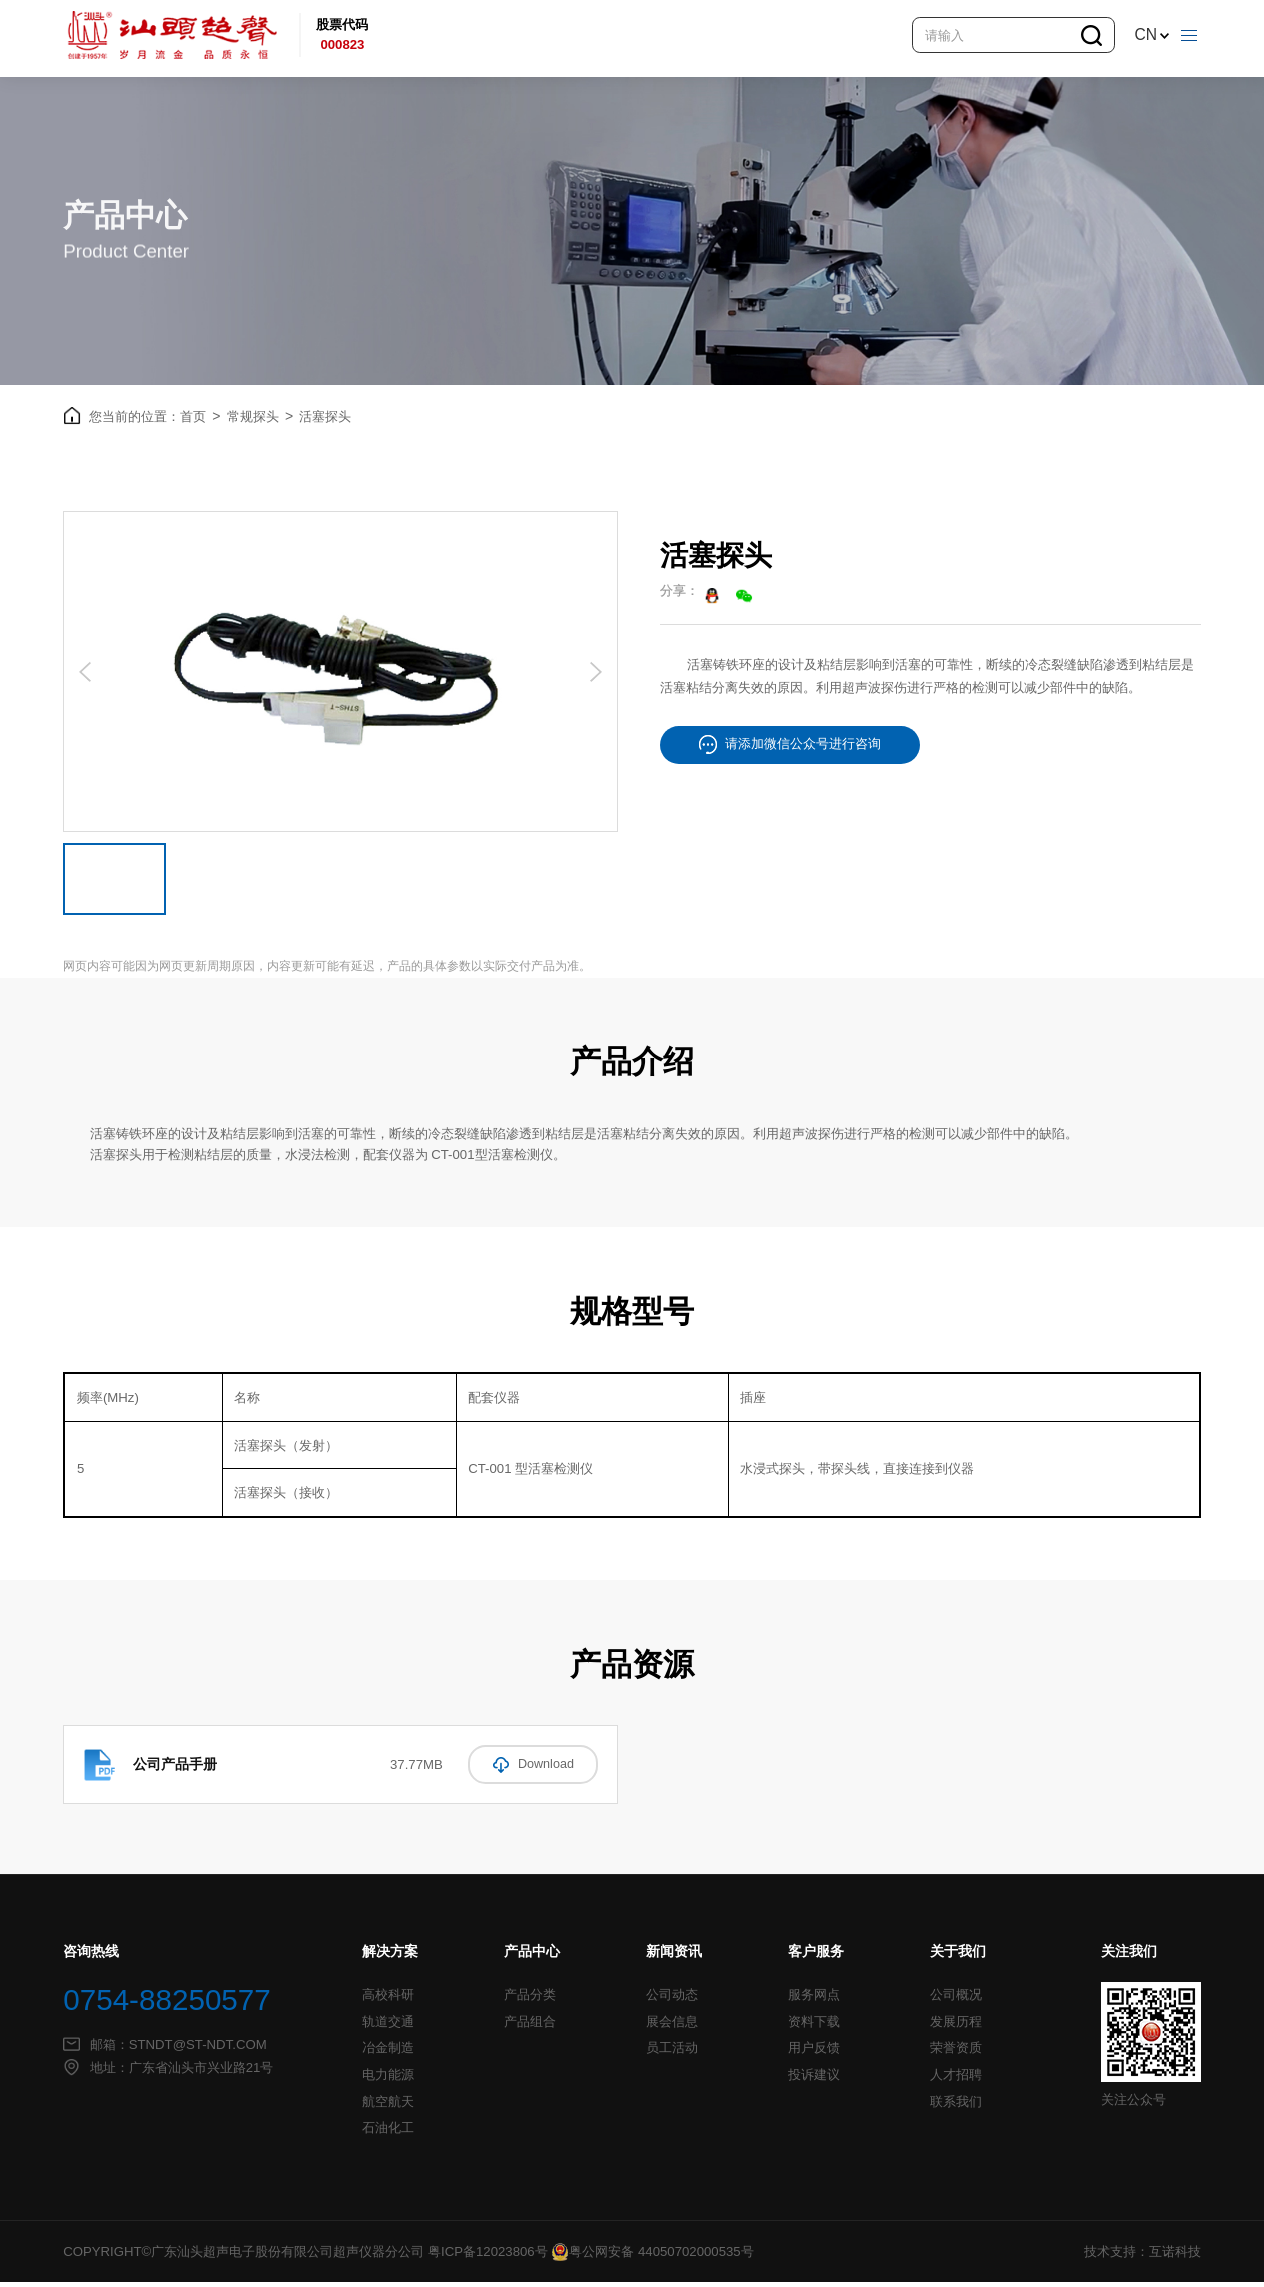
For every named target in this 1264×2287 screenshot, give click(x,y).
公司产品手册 (175, 1769)
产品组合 (530, 2027)
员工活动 (672, 2053)
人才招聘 (956, 2080)
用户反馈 (814, 2053)
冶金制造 (388, 2053)
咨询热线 (91, 1956)
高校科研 (388, 2000)
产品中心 (532, 1956)
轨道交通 (388, 2027)
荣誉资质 (956, 2053)
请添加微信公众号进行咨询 (790, 749)
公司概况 (956, 2000)
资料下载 (814, 2027)
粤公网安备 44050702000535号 (652, 2256)
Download (533, 1769)
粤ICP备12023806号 (488, 2256)
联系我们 (956, 2107)
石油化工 (388, 2133)
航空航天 (388, 2107)
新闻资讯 (674, 1956)
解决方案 (390, 1956)
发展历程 (956, 2027)
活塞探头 (325, 421)
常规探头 (260, 421)
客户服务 (816, 1956)
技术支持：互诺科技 (1142, 2256)
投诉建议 (814, 2080)
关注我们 (1129, 1956)
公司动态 (672, 2000)
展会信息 (672, 2027)
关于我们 (958, 1956)
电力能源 (388, 2080)
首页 (200, 421)
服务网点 (814, 2000)
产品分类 (530, 2000)
